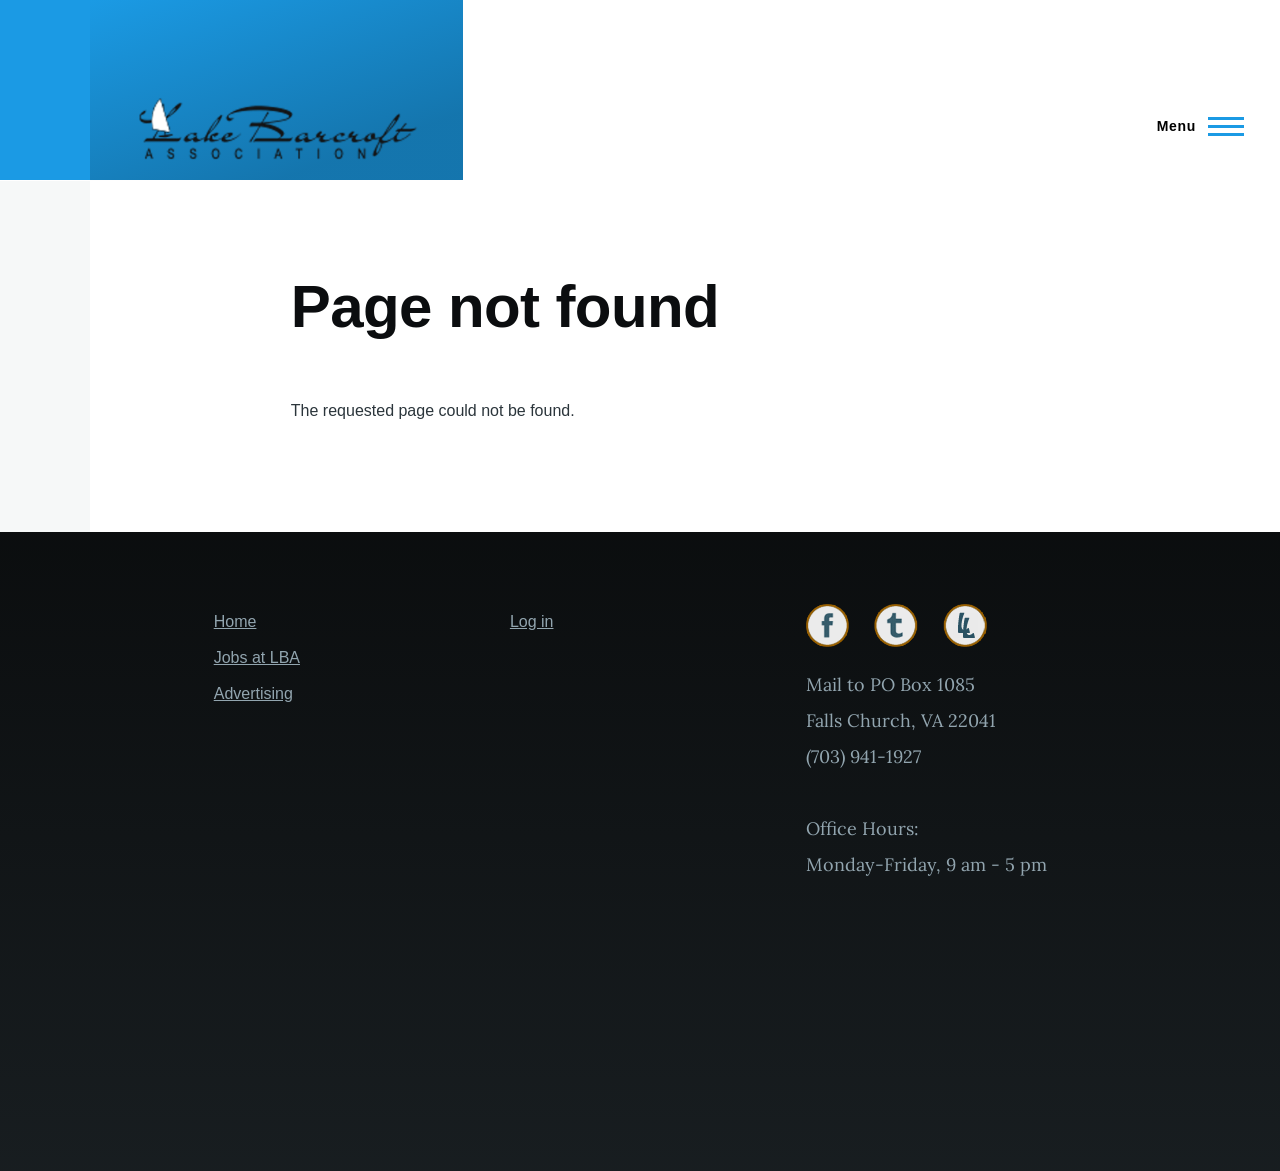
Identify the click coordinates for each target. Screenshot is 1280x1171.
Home (235, 621)
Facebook (827, 625)
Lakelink (965, 625)
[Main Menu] (1194, 126)
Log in (532, 621)
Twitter (896, 625)
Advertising (253, 693)
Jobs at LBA (257, 657)
